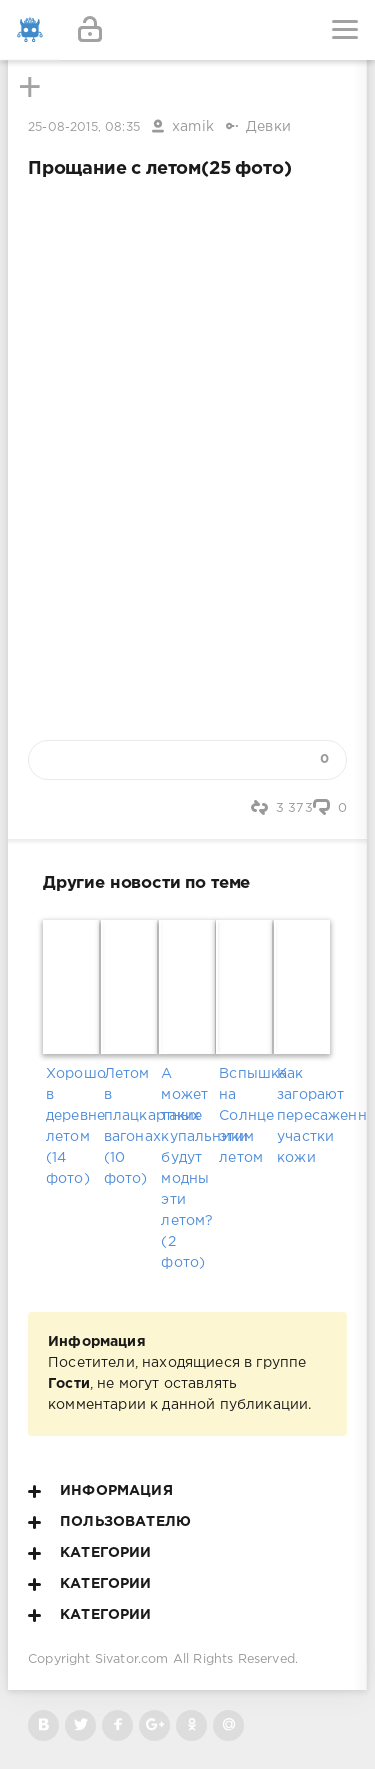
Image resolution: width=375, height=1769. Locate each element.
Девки (268, 127)
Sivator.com (132, 1659)
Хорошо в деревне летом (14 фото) (72, 1126)
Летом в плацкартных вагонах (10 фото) (130, 1126)
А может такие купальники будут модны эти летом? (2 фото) (187, 1168)
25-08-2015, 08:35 (84, 127)
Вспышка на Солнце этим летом (245, 1116)
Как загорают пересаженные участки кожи (303, 1116)
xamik (193, 127)
